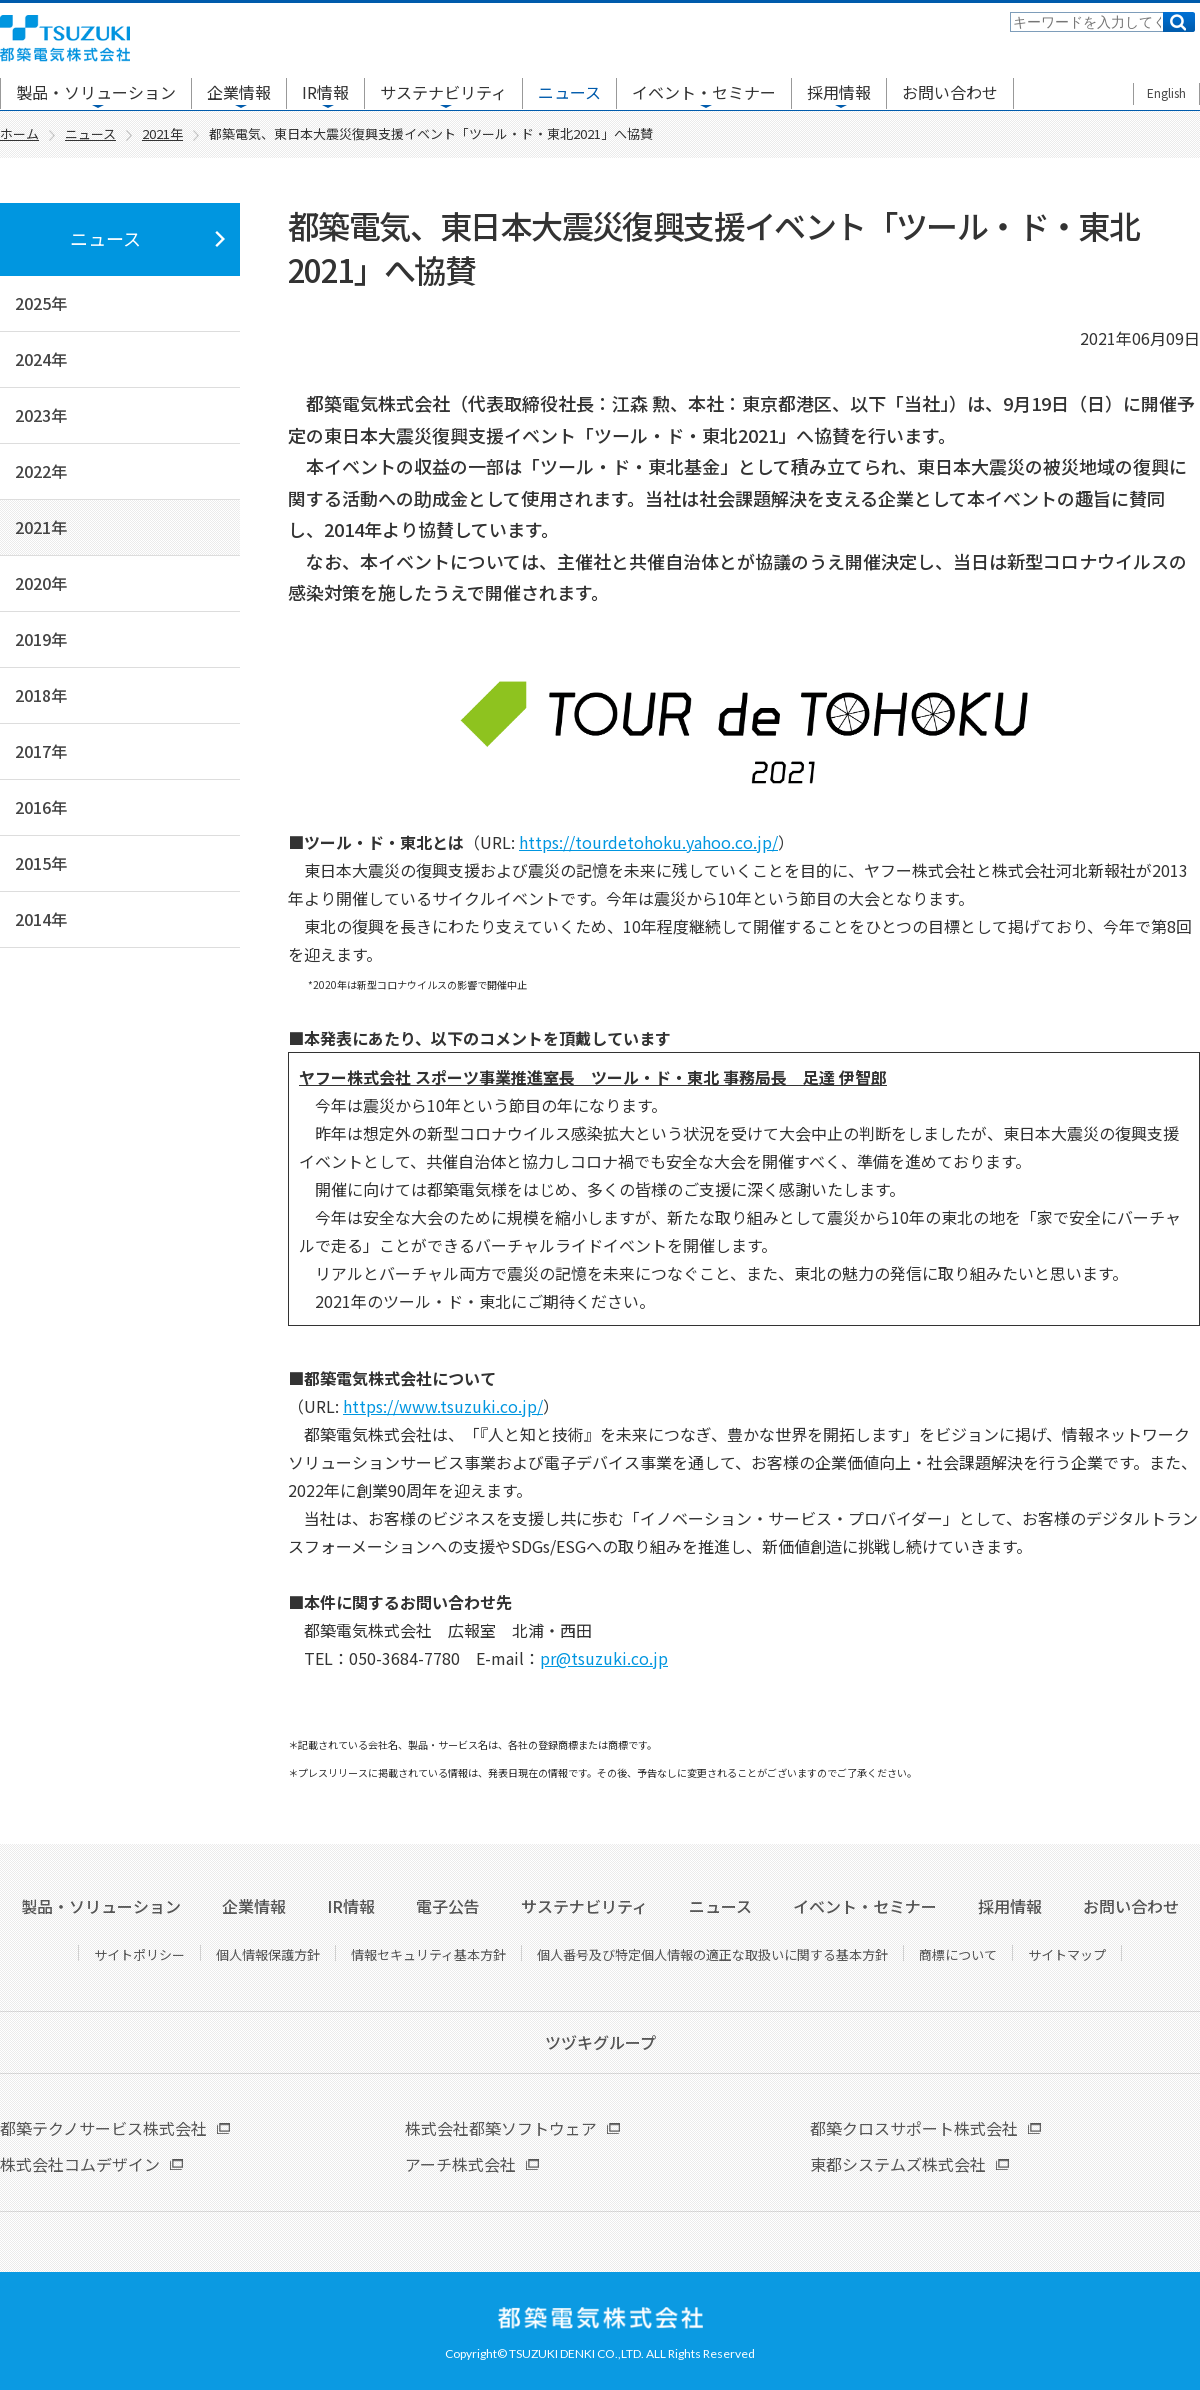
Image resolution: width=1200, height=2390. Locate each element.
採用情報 (839, 92)
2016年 (41, 807)
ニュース (569, 92)
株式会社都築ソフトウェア (501, 2128)
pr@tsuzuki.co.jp (604, 1658)
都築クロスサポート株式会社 (914, 2128)
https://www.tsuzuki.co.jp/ (443, 1406)
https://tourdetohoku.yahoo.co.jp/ (648, 842)
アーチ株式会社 (460, 2164)
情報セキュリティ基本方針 (428, 1954)
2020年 (41, 583)
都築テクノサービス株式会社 (103, 2128)
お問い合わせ (950, 92)
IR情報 (325, 92)
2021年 (41, 527)
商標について (958, 1954)
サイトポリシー (139, 1954)
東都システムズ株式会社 (898, 2164)
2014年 (41, 919)
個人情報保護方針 (268, 1954)
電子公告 (448, 1906)
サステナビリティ (443, 92)
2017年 (41, 751)
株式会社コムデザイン (80, 2164)
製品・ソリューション (96, 92)
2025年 (41, 303)
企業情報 (239, 92)
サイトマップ (1067, 1954)
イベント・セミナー (704, 92)
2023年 (41, 415)
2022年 (41, 471)
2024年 (41, 359)
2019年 (41, 639)
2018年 (41, 695)
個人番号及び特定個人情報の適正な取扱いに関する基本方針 (712, 1954)
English (1166, 92)
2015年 (41, 863)
